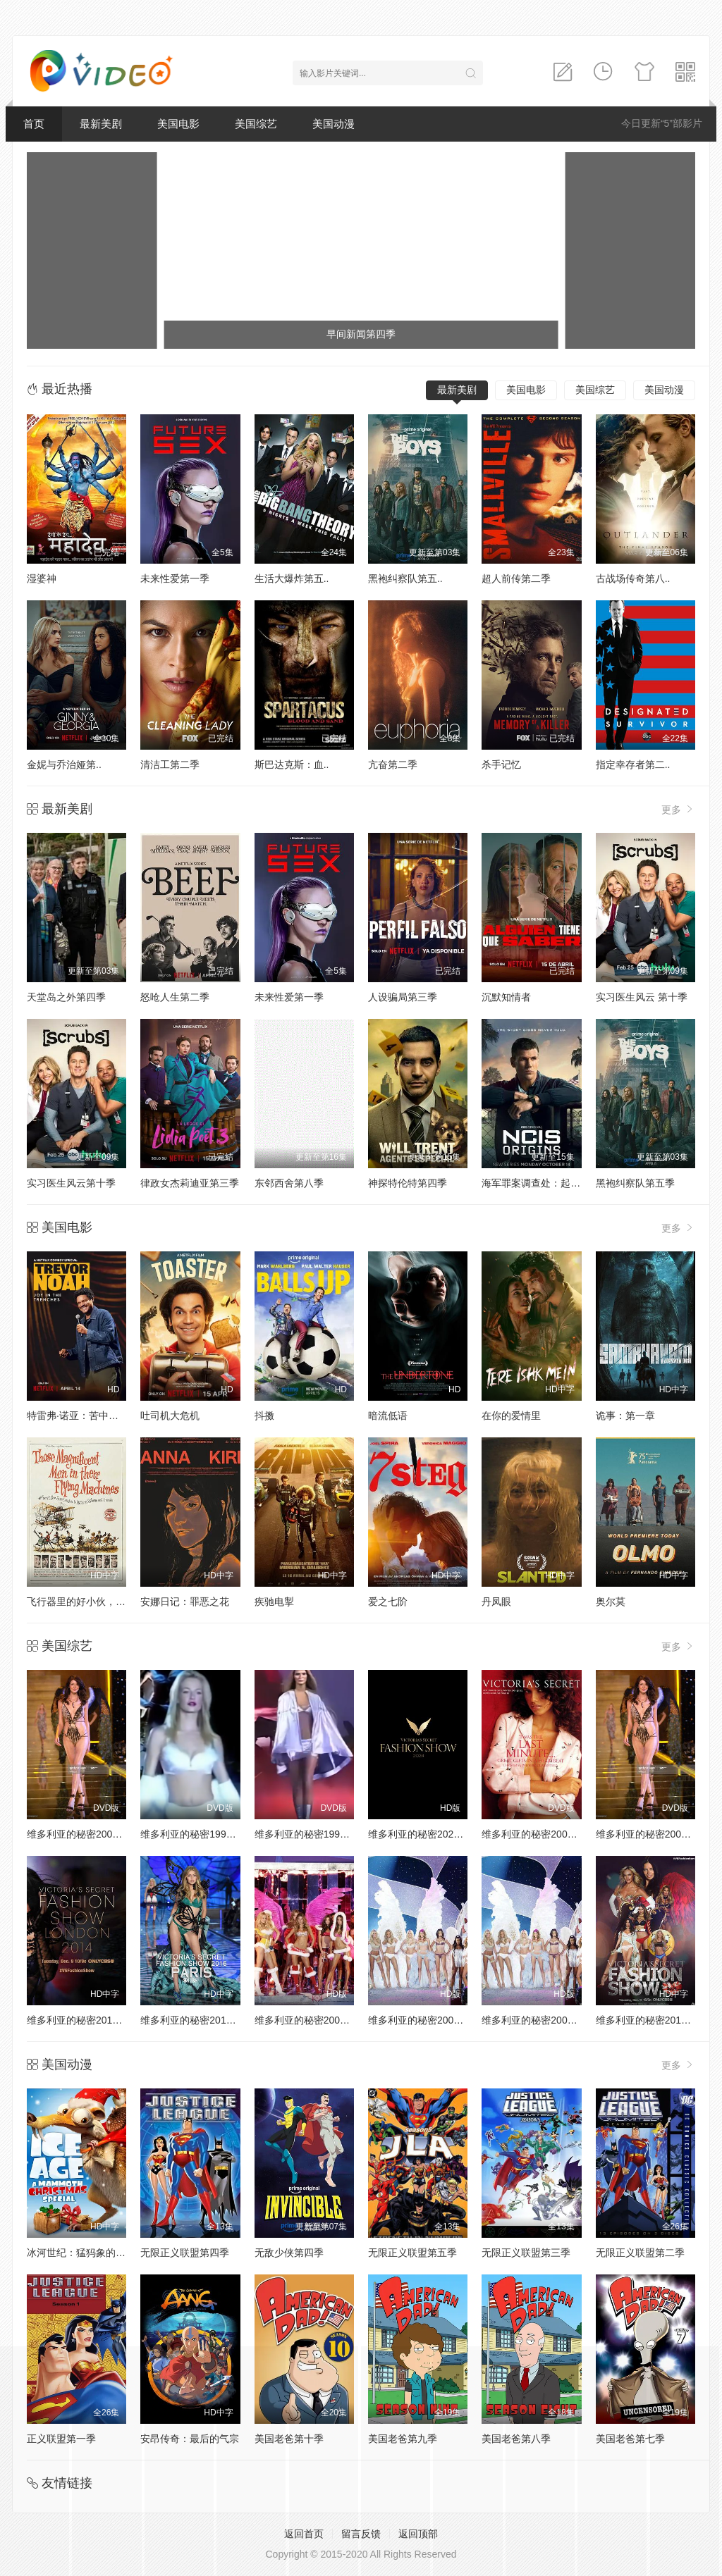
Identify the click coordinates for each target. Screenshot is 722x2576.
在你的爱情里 (511, 1415)
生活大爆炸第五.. (292, 578)
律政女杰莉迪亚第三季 (189, 1183)
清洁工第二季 (170, 764)
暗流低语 (388, 1415)
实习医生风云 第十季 (641, 997)
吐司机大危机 (170, 1415)
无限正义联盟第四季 (184, 2252)
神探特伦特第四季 (407, 1183)
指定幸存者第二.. (633, 764)
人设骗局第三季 (402, 997)
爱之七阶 (388, 1601)
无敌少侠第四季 (289, 2252)
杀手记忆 (501, 764)
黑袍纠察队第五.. (405, 578)
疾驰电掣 (274, 1601)
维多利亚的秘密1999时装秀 (315, 1834)
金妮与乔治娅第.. (64, 764)
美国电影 (178, 124)
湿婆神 (41, 578)
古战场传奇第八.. (633, 578)
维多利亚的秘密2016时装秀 (200, 2020)
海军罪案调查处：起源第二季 (546, 1183)
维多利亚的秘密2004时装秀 (428, 2020)
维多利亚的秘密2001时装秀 (542, 1834)
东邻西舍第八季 (289, 1183)
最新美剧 (101, 124)
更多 (678, 809)
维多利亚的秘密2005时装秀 (315, 2020)
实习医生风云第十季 (71, 1183)
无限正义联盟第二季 (640, 2252)
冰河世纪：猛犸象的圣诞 (81, 2252)
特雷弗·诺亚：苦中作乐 (77, 1415)
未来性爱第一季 (174, 578)
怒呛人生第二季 (174, 997)
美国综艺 (256, 124)
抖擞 (264, 1415)
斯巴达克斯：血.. (292, 764)
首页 (33, 124)
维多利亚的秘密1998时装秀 (200, 1834)
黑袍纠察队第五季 (635, 1183)
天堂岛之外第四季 (66, 997)
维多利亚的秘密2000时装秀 (87, 1834)
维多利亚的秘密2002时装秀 (656, 1834)
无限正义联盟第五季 (412, 2252)
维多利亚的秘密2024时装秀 (428, 1834)
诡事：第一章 (625, 1415)
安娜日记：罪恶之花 (184, 1601)
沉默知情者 (506, 997)
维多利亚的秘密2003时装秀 (542, 2020)
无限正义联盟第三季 (526, 2252)
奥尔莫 (610, 1601)
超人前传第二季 (516, 578)
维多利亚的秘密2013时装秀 (656, 2020)
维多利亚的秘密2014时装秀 (87, 2020)
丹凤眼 (496, 1601)
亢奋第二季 (392, 764)
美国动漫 (333, 124)
